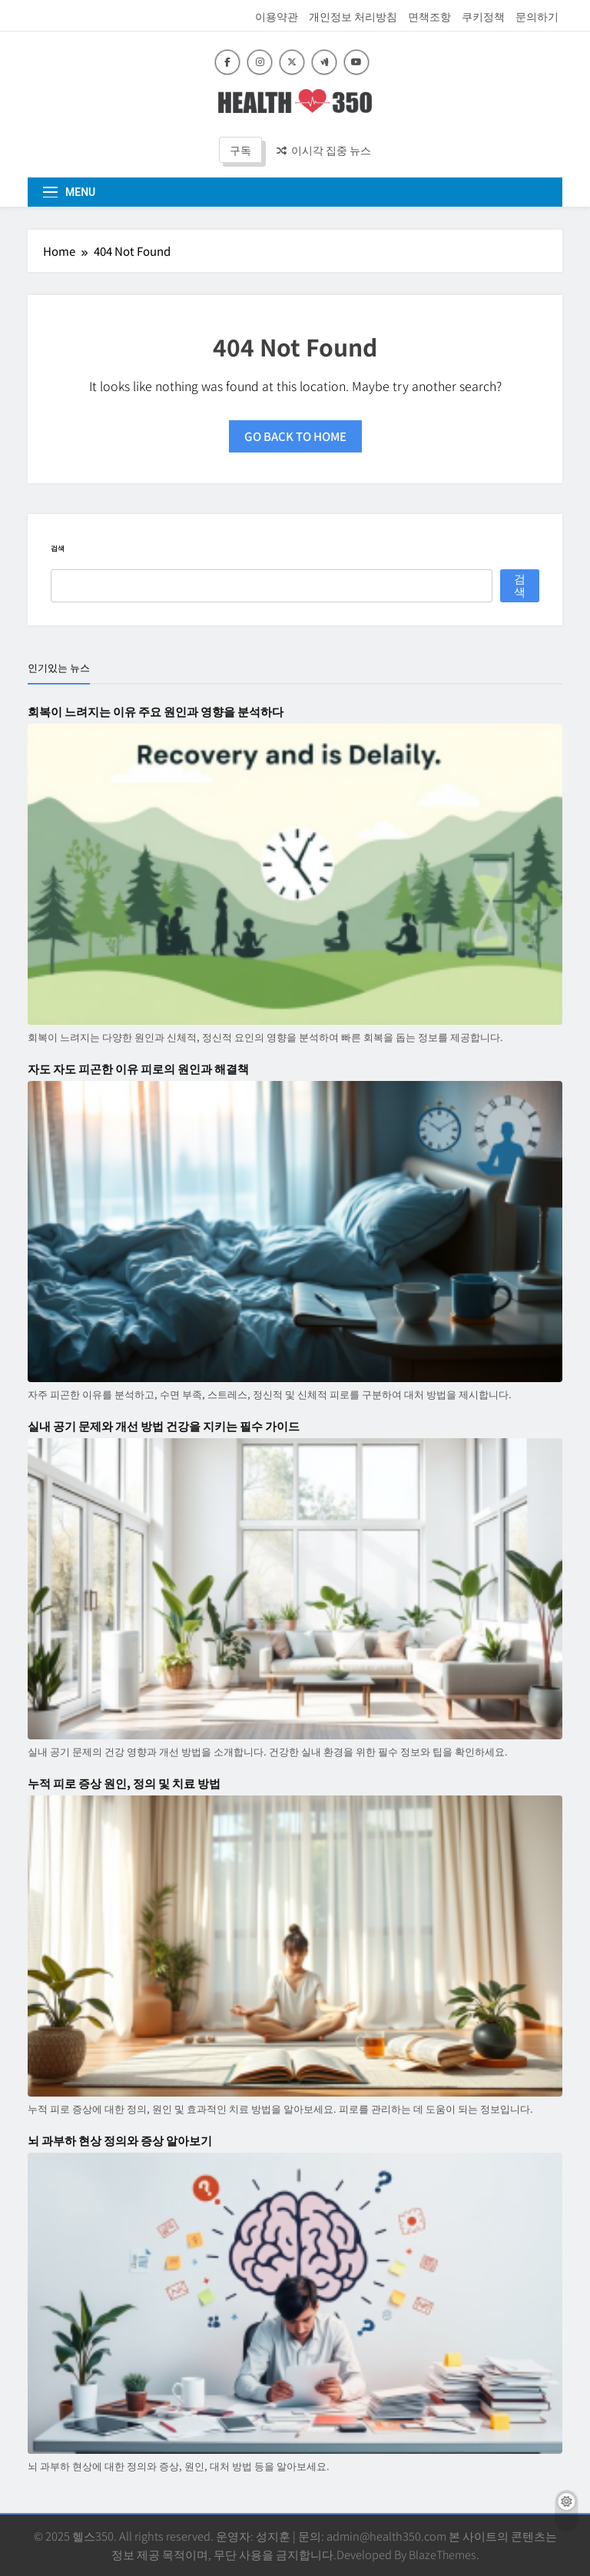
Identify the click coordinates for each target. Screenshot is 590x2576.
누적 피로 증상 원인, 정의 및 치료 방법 (124, 1783)
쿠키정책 (483, 16)
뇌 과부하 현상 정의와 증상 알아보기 (120, 2140)
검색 (58, 548)
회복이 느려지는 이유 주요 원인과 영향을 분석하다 (155, 711)
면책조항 (429, 16)
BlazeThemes (442, 2554)
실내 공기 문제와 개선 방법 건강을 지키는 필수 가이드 (164, 1426)
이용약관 (276, 16)
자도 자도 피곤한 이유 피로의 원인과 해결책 (138, 1068)
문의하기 (537, 16)
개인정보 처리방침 (353, 16)
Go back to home (295, 436)
